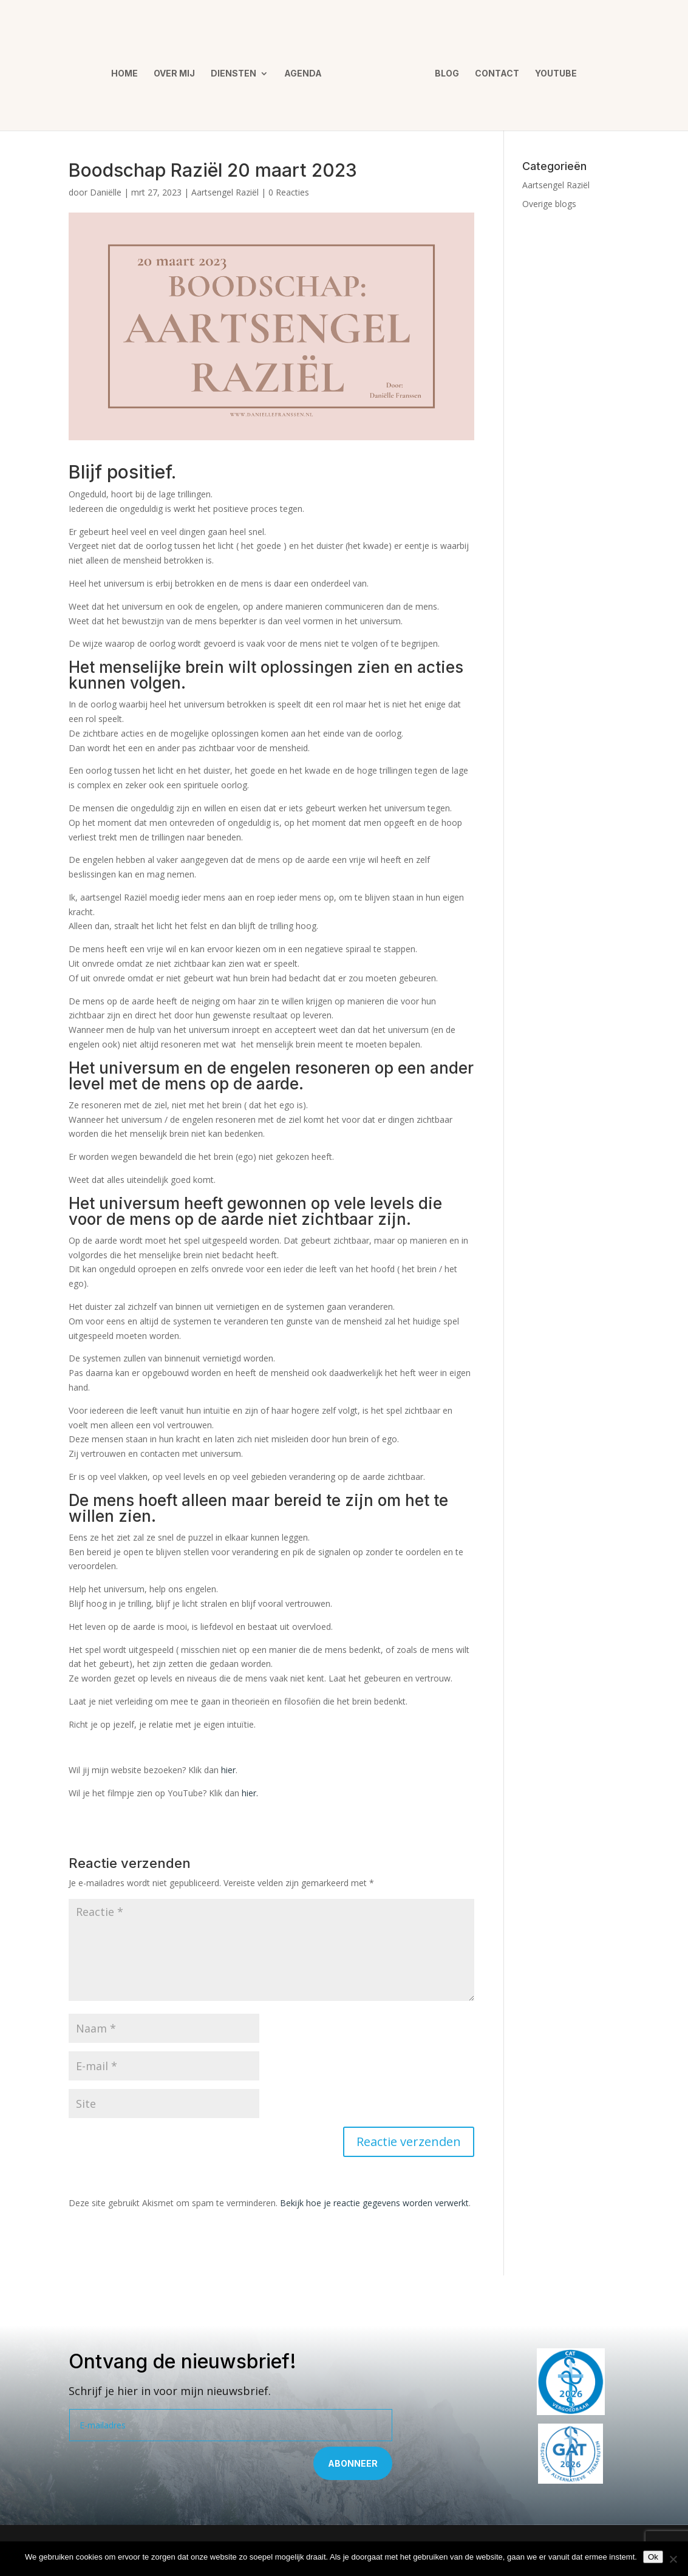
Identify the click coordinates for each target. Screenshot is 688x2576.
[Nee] (673, 2559)
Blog (443, 69)
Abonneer (353, 2463)
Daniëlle (105, 192)
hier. (250, 1793)
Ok (653, 2556)
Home (128, 69)
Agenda (307, 69)
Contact (493, 69)
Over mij (178, 69)
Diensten (238, 69)
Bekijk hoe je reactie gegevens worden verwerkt (374, 2203)
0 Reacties (288, 192)
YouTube (552, 69)
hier (228, 1770)
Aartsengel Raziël (225, 192)
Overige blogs (549, 204)
